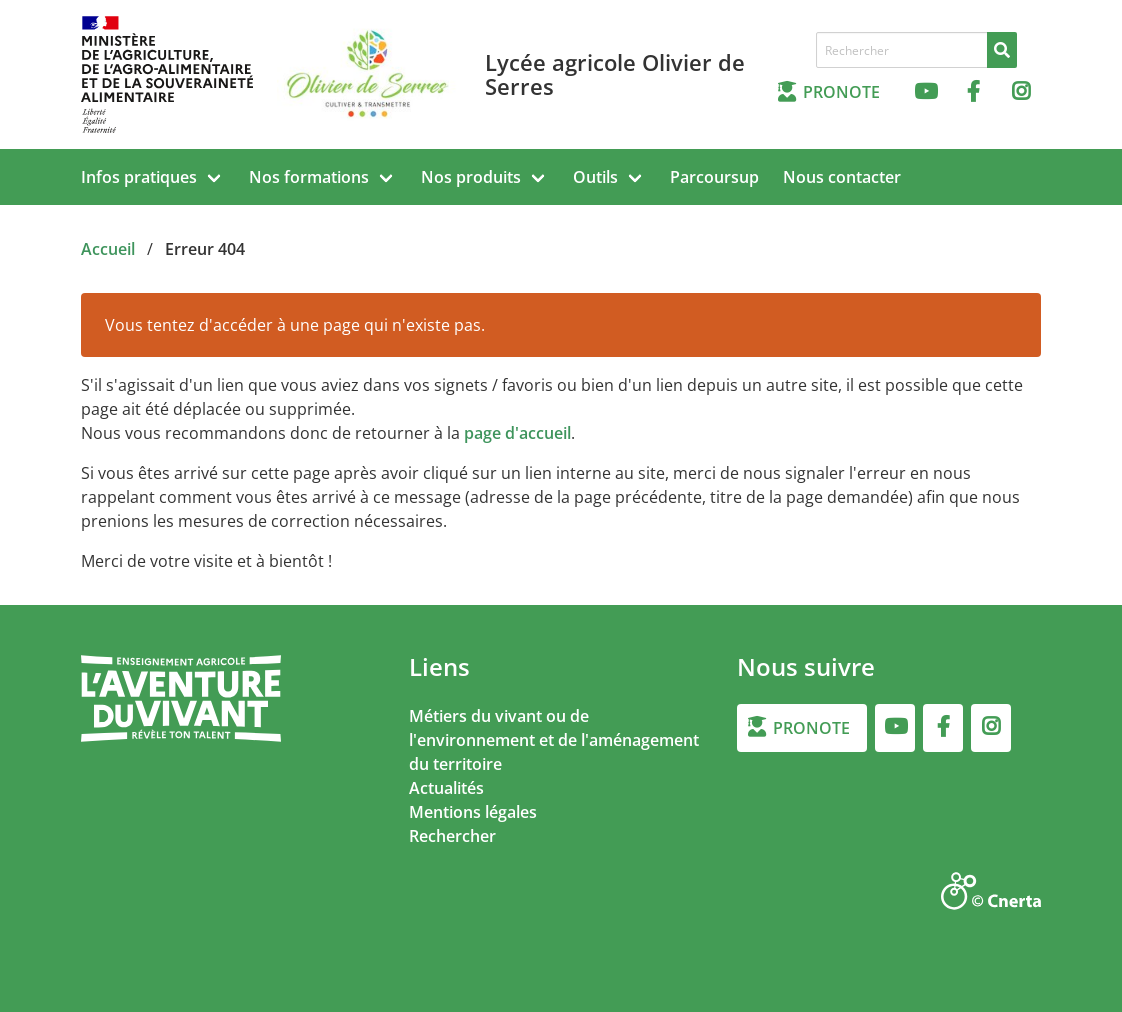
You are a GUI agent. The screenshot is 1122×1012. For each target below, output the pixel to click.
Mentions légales (473, 812)
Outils (595, 177)
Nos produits (471, 177)
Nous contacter (842, 177)
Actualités (446, 788)
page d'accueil (517, 433)
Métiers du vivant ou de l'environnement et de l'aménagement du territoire (554, 740)
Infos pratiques (139, 177)
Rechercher (452, 836)
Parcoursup (714, 177)
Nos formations (309, 177)
